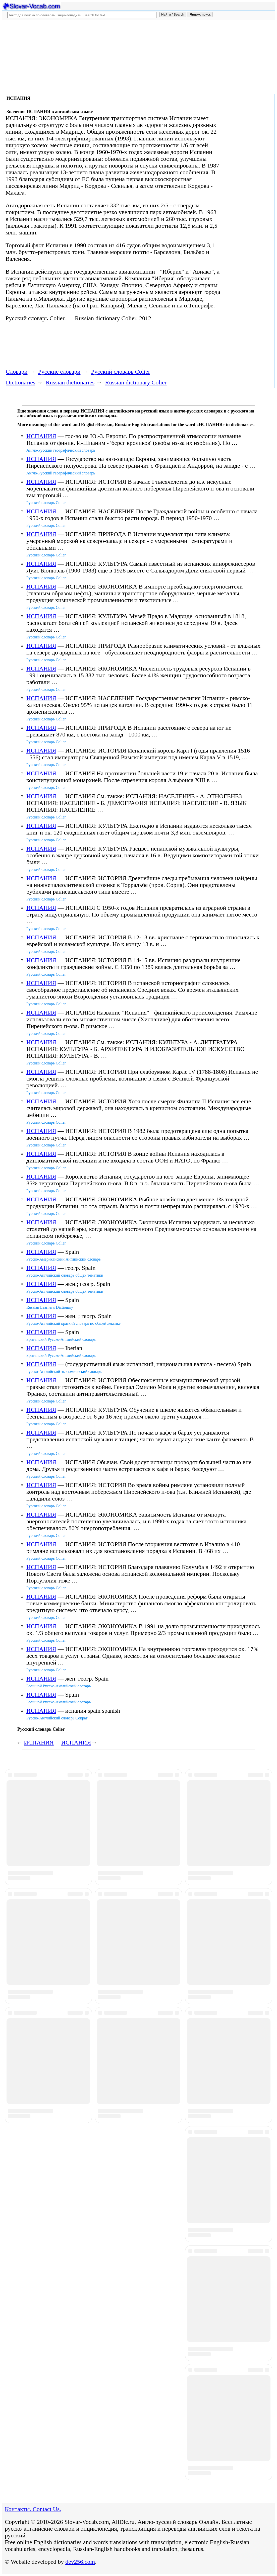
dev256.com (80, 2561)
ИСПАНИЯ (41, 436)
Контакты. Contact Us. (33, 2509)
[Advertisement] (138, 56)
